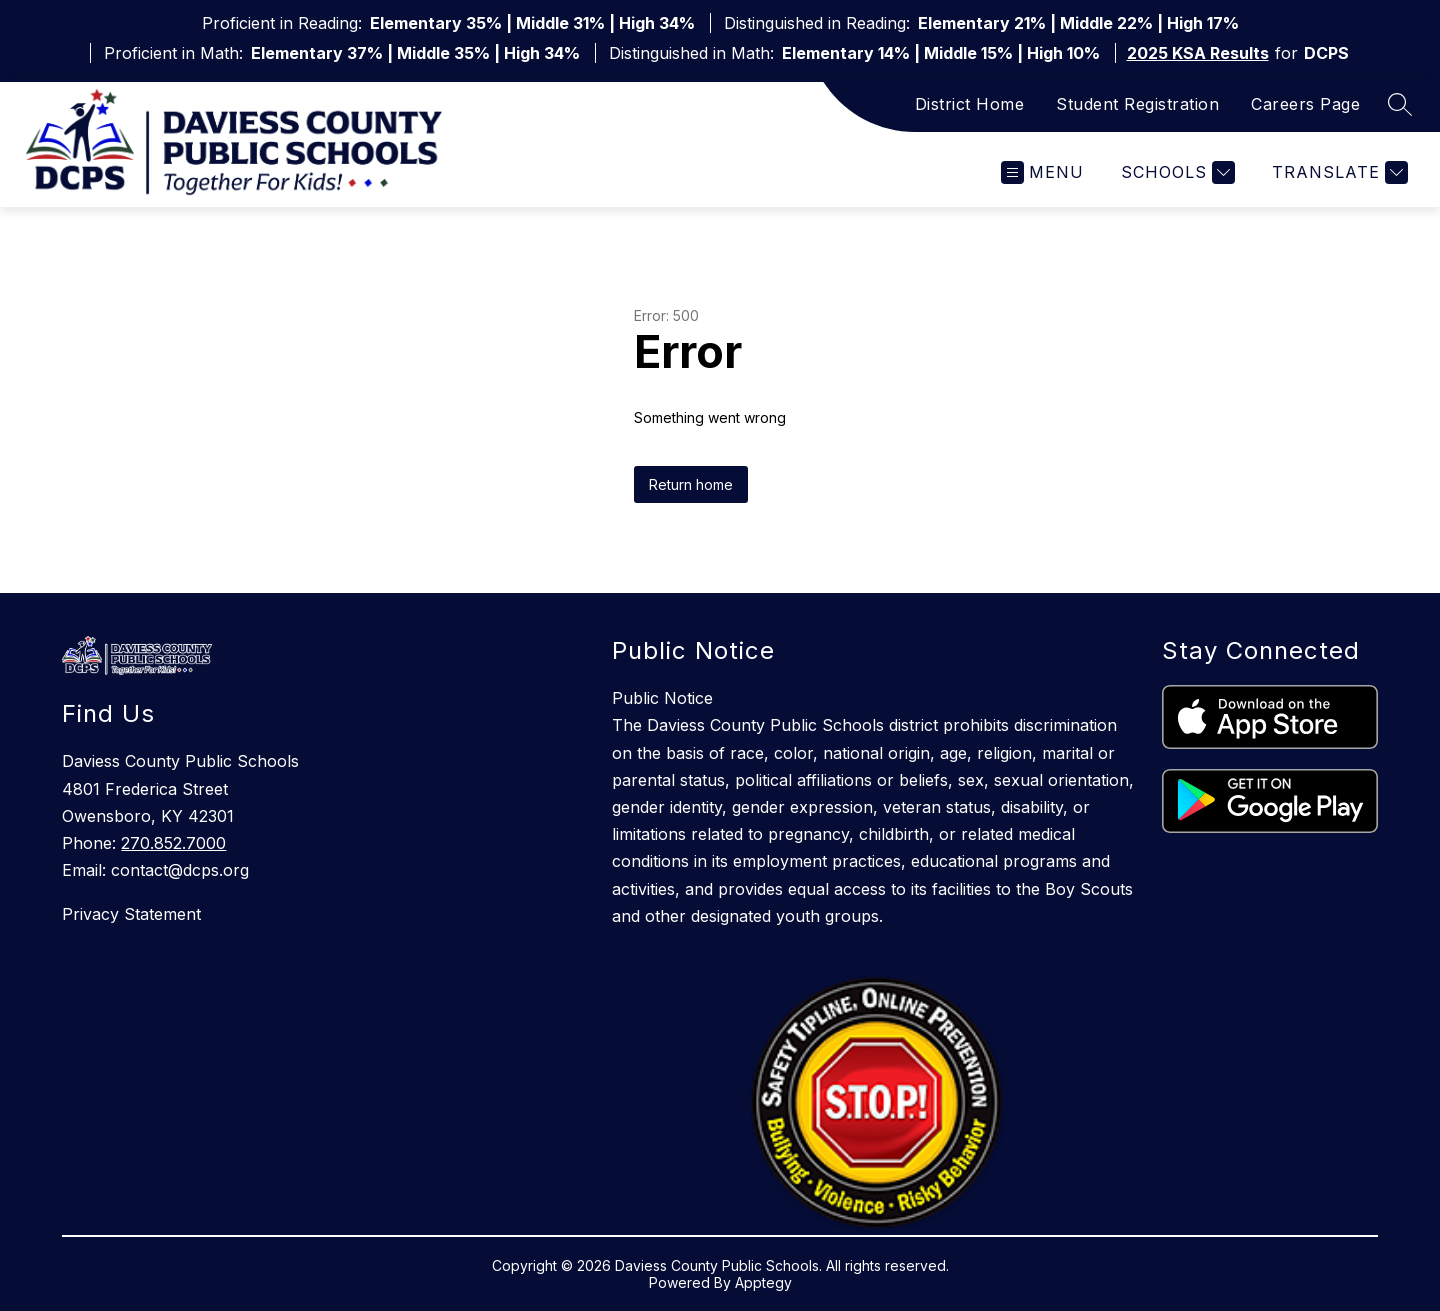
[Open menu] (1042, 172)
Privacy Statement (131, 914)
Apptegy (763, 1282)
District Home (970, 104)
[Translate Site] (1337, 172)
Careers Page (1305, 104)
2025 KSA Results (1198, 53)
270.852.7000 (173, 843)
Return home (691, 484)
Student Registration (1137, 104)
